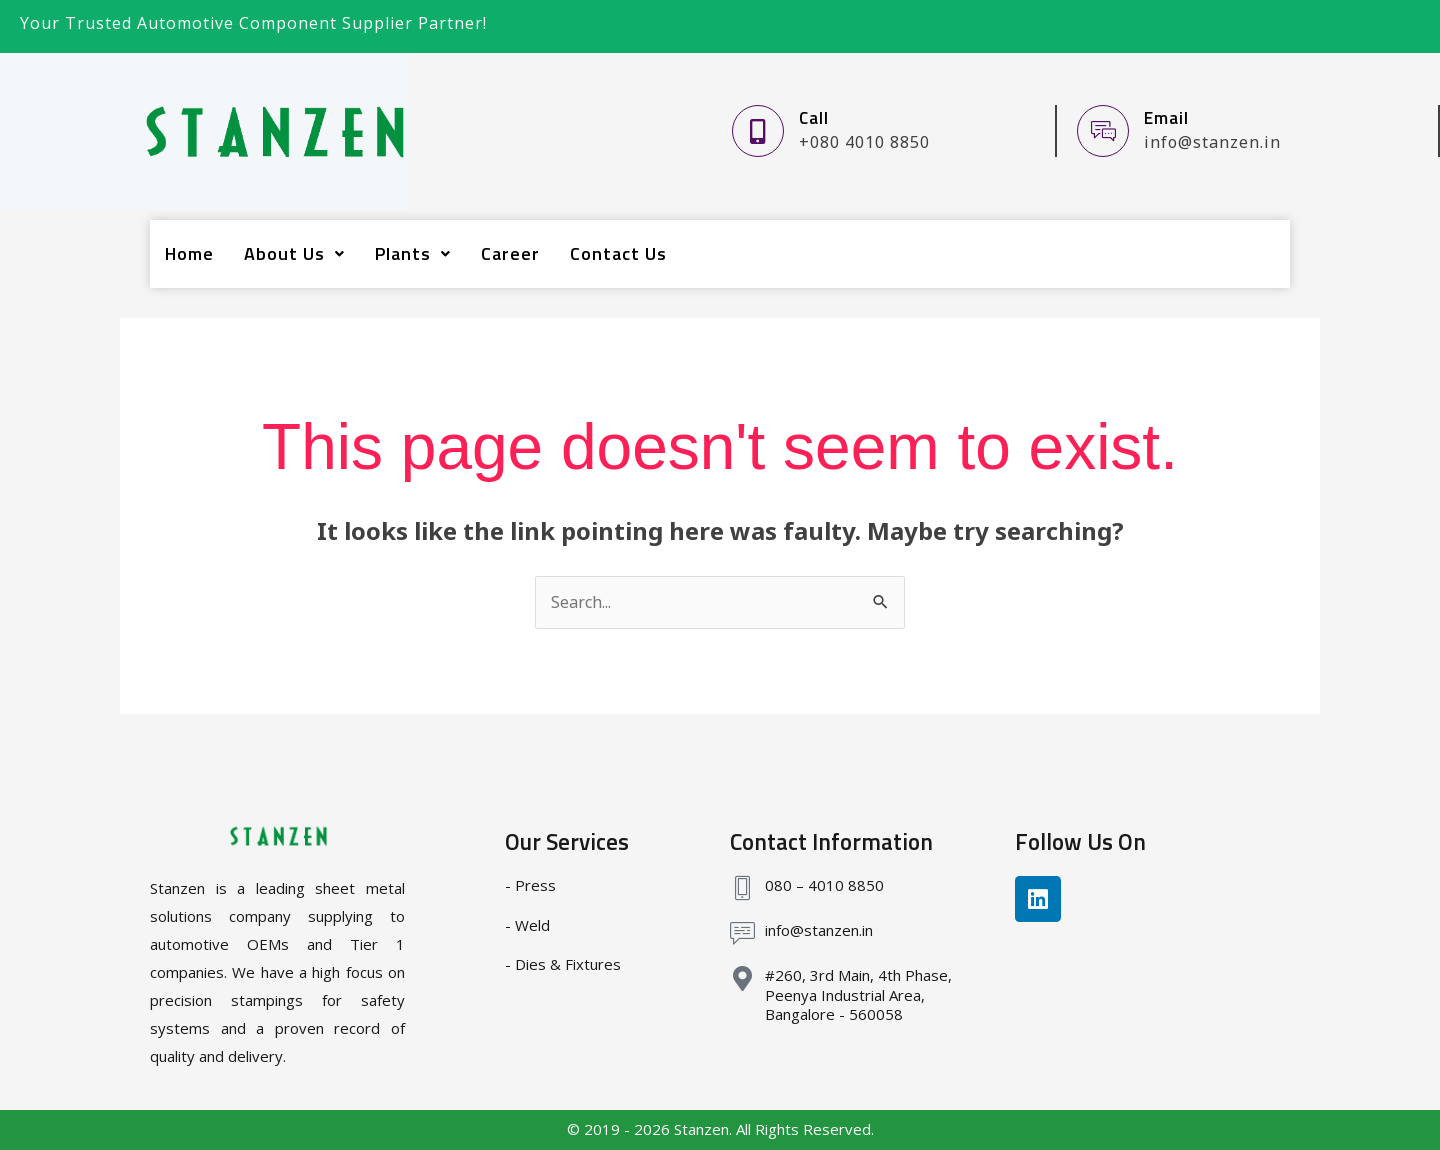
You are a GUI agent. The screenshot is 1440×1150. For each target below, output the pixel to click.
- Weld (527, 925)
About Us (294, 253)
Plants (413, 253)
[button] (294, 254)
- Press (530, 885)
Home (189, 253)
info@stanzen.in (819, 930)
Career (510, 253)
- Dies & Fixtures (563, 964)
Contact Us (618, 253)
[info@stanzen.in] (742, 933)
